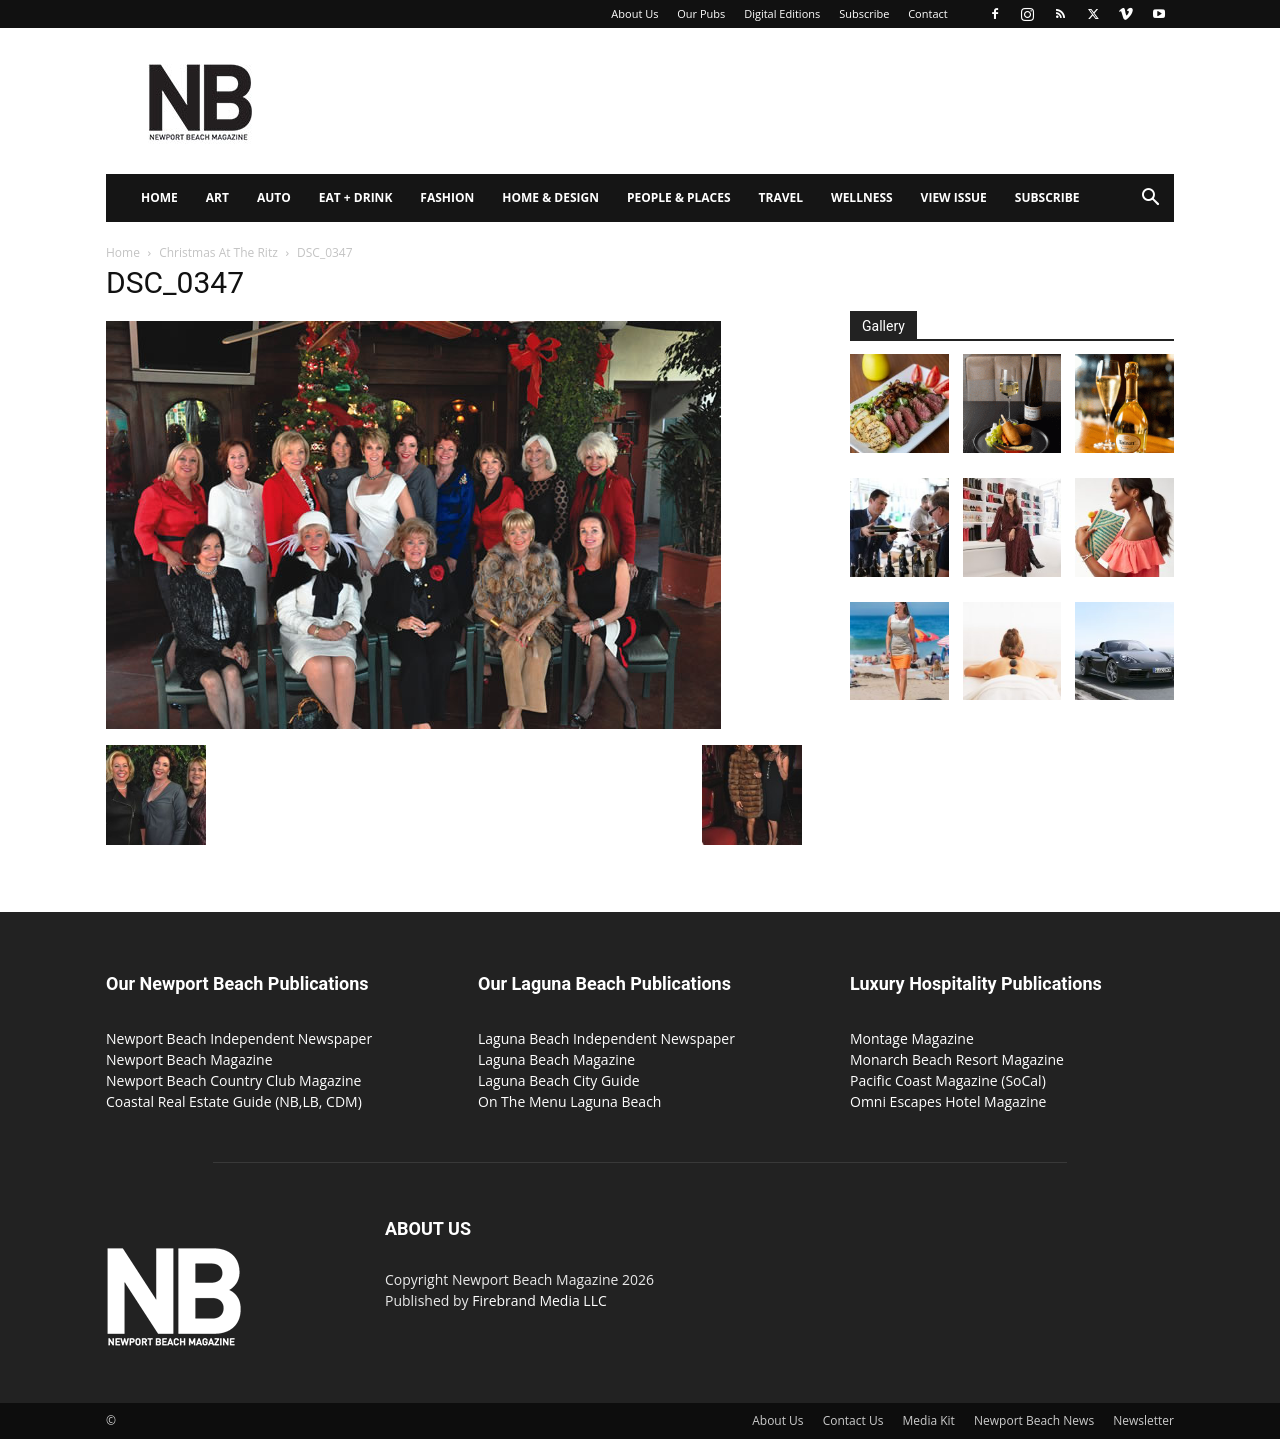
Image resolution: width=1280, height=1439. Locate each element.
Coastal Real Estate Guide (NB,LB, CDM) (234, 1101)
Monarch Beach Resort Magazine (957, 1059)
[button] (1150, 199)
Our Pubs (701, 13)
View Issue (954, 197)
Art (217, 197)
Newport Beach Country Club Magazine (233, 1080)
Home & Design (550, 197)
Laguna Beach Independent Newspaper (606, 1038)
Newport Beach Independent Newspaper (239, 1038)
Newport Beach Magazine (189, 1059)
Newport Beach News (1034, 1420)
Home (159, 197)
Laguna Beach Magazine (556, 1059)
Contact (928, 13)
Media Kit (929, 1420)
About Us (634, 13)
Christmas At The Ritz (218, 252)
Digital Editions (782, 13)
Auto (274, 197)
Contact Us (853, 1420)
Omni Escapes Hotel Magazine (948, 1101)
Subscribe (864, 13)
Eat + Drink (356, 197)
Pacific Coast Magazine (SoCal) (948, 1080)
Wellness (862, 197)
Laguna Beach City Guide (559, 1080)
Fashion (447, 197)
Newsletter (1143, 1420)
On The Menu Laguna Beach (569, 1101)
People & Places (679, 197)
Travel (781, 197)
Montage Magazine (912, 1038)
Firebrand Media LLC (539, 1300)
